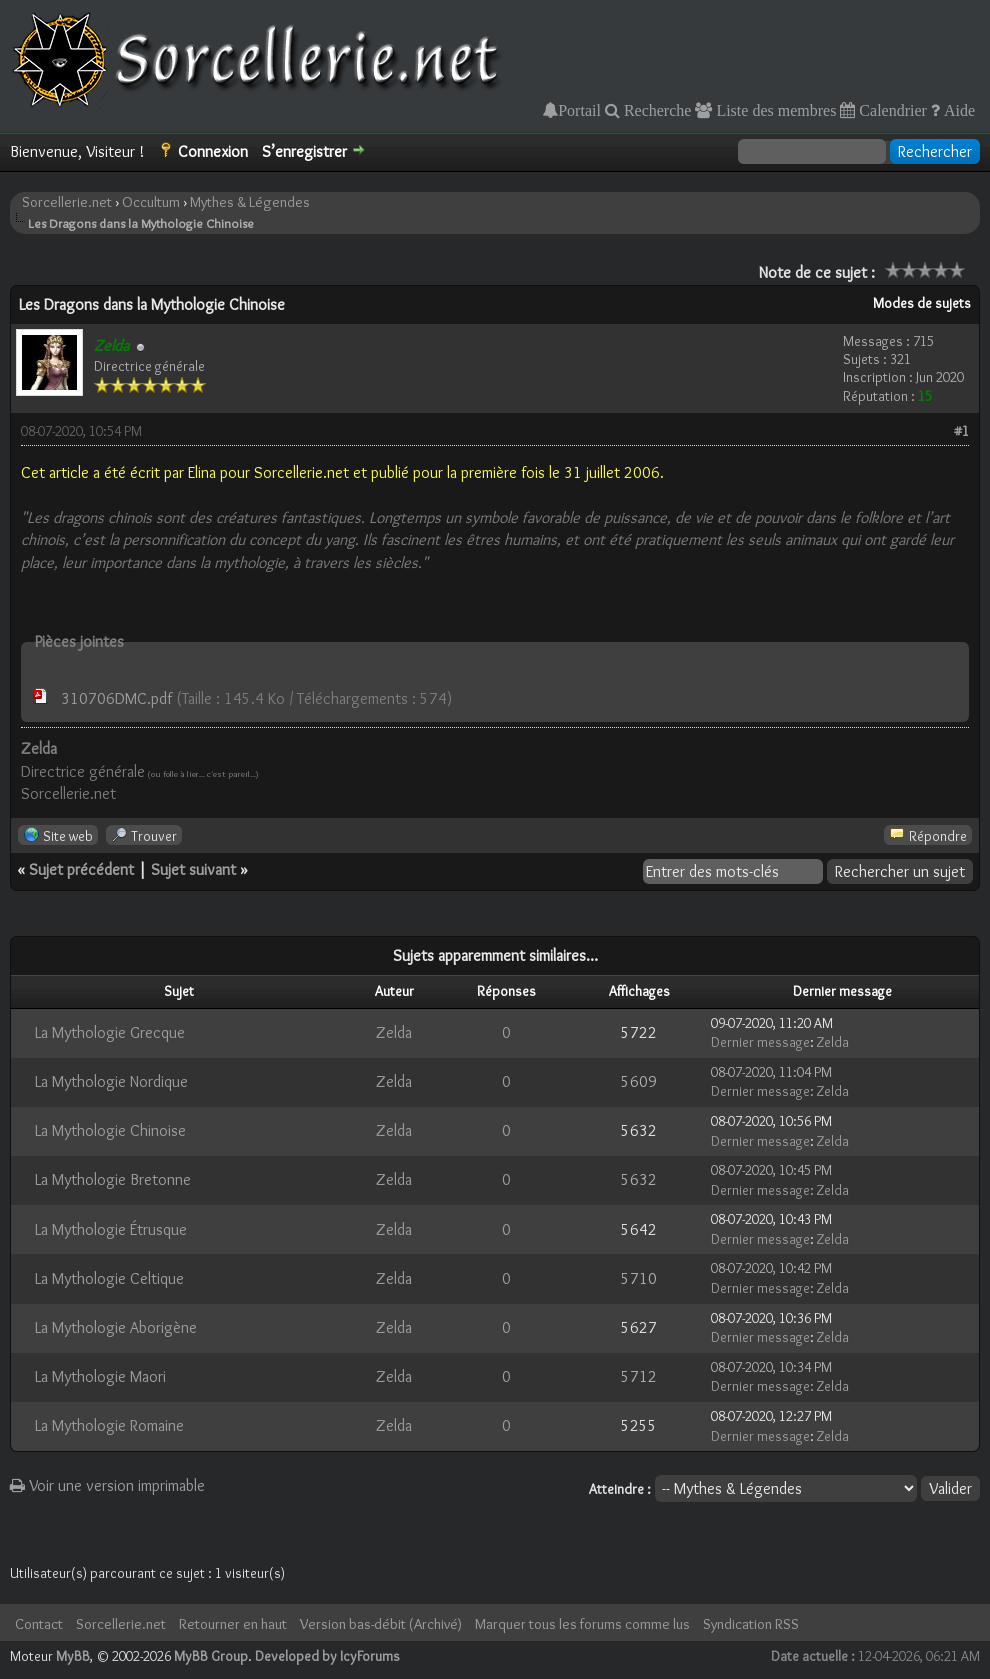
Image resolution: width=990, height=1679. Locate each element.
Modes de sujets (922, 303)
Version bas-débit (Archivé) (381, 1624)
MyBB (73, 1656)
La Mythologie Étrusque (111, 1229)
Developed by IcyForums (327, 1656)
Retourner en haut (233, 1624)
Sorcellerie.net (67, 202)
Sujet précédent (81, 869)
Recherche (656, 110)
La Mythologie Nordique (111, 1081)
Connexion (213, 151)
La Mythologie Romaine (109, 1425)
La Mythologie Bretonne (113, 1179)
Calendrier (891, 110)
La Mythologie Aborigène (116, 1327)
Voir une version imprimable (107, 1485)
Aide (957, 110)
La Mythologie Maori (100, 1376)
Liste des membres (774, 110)
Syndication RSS (751, 1624)
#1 (961, 431)
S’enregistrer (304, 151)
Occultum (151, 202)
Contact (39, 1624)
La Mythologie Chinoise (110, 1130)
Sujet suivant (193, 869)
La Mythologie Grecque (110, 1032)
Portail (579, 110)
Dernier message (760, 1042)
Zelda (394, 1032)
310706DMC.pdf (116, 698)
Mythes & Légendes (250, 202)
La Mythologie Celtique (109, 1278)
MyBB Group (211, 1656)
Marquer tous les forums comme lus (582, 1624)
